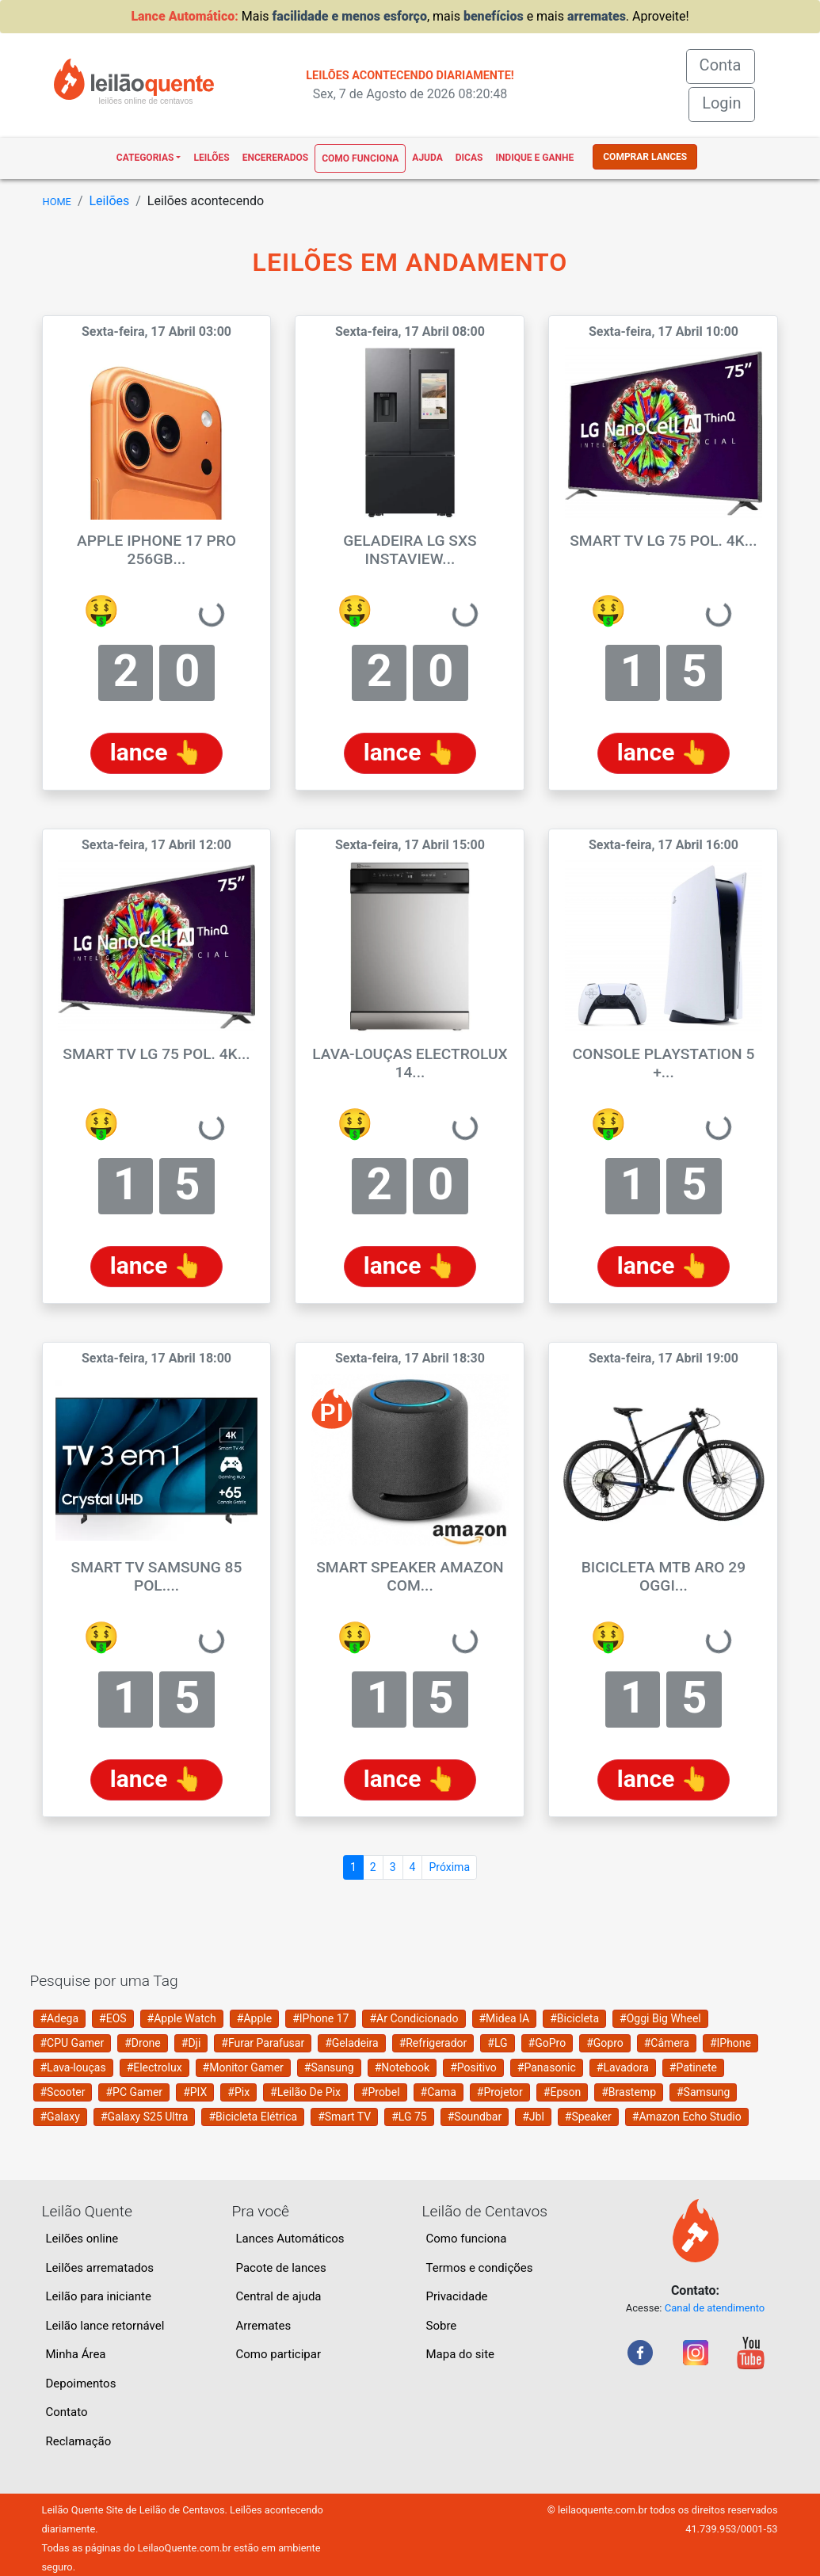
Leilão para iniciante (98, 2296)
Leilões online (82, 2238)
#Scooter (63, 2092)
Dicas (469, 157)
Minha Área (76, 2354)
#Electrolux (154, 2067)
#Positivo (473, 2067)
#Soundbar (475, 2116)
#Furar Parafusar (262, 2043)
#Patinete (693, 2067)
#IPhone (730, 2043)
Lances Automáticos (290, 2238)
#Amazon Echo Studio (687, 2116)
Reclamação (79, 2441)
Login (721, 102)
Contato (67, 2412)
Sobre (441, 2326)
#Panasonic (546, 2067)
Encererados (275, 157)
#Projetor (500, 2092)
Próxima (449, 1867)
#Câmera (666, 2043)
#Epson (562, 2092)
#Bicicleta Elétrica (252, 2116)
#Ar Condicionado (413, 2018)
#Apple (254, 2018)
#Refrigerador (433, 2043)
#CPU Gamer (72, 2043)
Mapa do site (460, 2354)
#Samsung (703, 2092)
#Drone (142, 2043)
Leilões (211, 157)
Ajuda (427, 157)
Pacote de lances (281, 2268)
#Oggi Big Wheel (660, 2018)
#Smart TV (344, 2116)
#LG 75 (408, 2116)
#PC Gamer (133, 2092)
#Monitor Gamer (243, 2067)
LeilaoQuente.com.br (184, 2548)
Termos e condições (479, 2268)
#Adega (59, 2018)
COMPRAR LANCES (645, 156)
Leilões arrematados (100, 2268)
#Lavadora (623, 2067)
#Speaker (588, 2116)
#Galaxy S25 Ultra (145, 2116)
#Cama (438, 2092)
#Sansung (329, 2067)
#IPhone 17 (320, 2018)
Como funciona (360, 158)
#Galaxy (60, 2116)
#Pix (238, 2092)
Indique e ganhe (534, 157)
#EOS (113, 2018)
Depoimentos (81, 2383)
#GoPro (547, 2043)
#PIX (195, 2092)
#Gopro (605, 2043)
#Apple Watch (181, 2018)
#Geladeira (351, 2043)
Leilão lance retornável (105, 2326)
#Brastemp (628, 2092)
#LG (497, 2043)
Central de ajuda (279, 2296)
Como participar (279, 2354)
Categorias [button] (145, 157)
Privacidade (457, 2296)
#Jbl (533, 2116)
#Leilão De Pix (305, 2092)
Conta (727, 63)
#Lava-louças (73, 2067)
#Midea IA (504, 2018)
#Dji (191, 2043)
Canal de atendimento (715, 2308)
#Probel (380, 2092)
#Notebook (402, 2067)
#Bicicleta (574, 2018)
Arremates (264, 2326)
